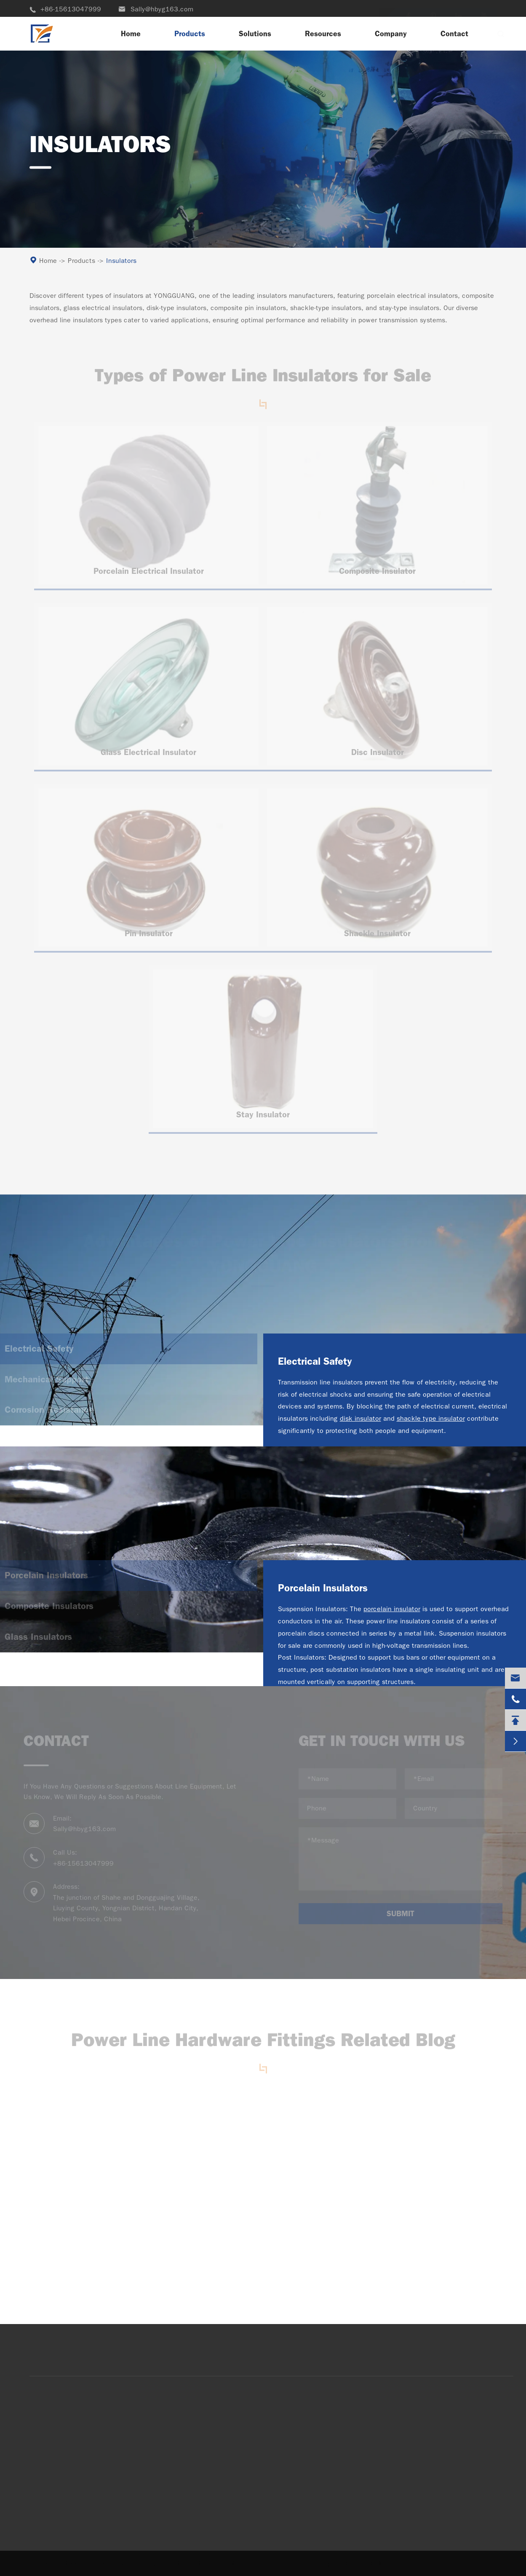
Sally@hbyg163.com (155, 9)
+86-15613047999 (65, 9)
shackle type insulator (431, 1418)
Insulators (121, 261)
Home (131, 33)
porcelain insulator (391, 1609)
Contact (454, 33)
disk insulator (360, 1418)
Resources (323, 33)
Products (189, 33)
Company (391, 33)
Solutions (255, 33)
